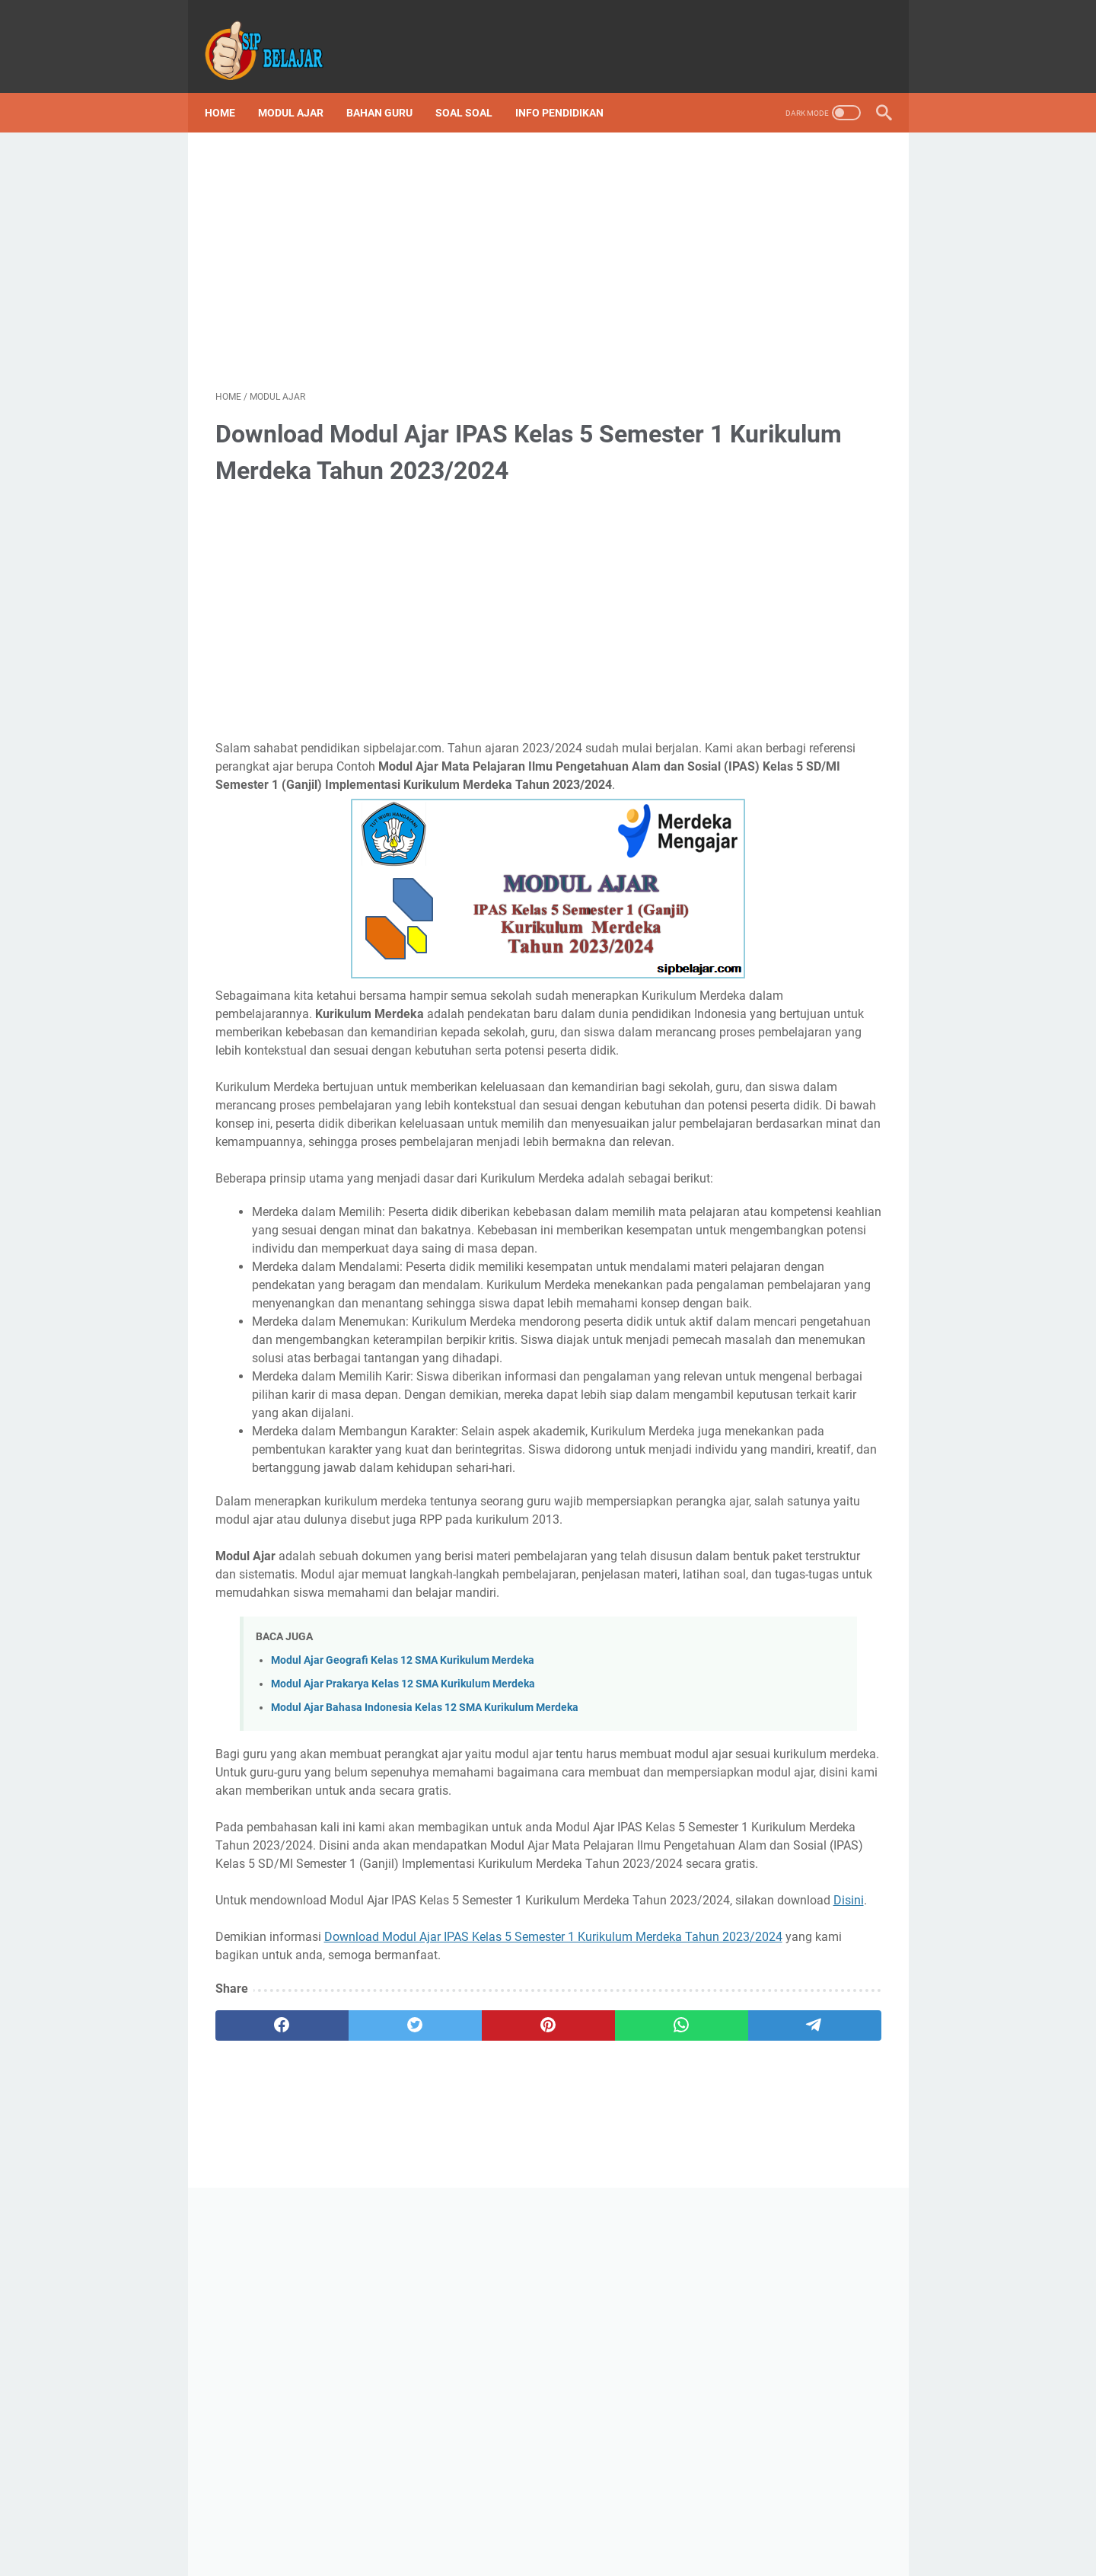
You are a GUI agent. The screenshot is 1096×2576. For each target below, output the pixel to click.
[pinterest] (436, 2376)
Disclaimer (373, 2537)
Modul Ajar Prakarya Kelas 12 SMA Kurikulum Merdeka (403, 1961)
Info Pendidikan (570, 87)
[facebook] (259, 2376)
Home (230, 87)
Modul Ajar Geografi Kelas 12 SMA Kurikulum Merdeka (402, 1937)
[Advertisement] (436, 240)
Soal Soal (474, 87)
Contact (630, 2537)
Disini (431, 2250)
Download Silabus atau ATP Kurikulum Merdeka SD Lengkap (791, 809)
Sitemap (728, 2537)
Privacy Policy (563, 2537)
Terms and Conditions (464, 2537)
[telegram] (613, 2376)
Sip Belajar (756, 1398)
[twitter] (348, 2376)
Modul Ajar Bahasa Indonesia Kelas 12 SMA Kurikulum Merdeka (424, 1984)
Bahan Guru (390, 87)
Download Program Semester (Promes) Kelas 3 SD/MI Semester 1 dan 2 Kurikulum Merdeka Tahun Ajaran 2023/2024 (796, 954)
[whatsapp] (524, 2376)
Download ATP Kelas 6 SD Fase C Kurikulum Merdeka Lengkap (794, 1241)
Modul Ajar (301, 87)
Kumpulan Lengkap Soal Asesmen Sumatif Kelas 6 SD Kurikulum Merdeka (794, 684)
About (678, 2537)
